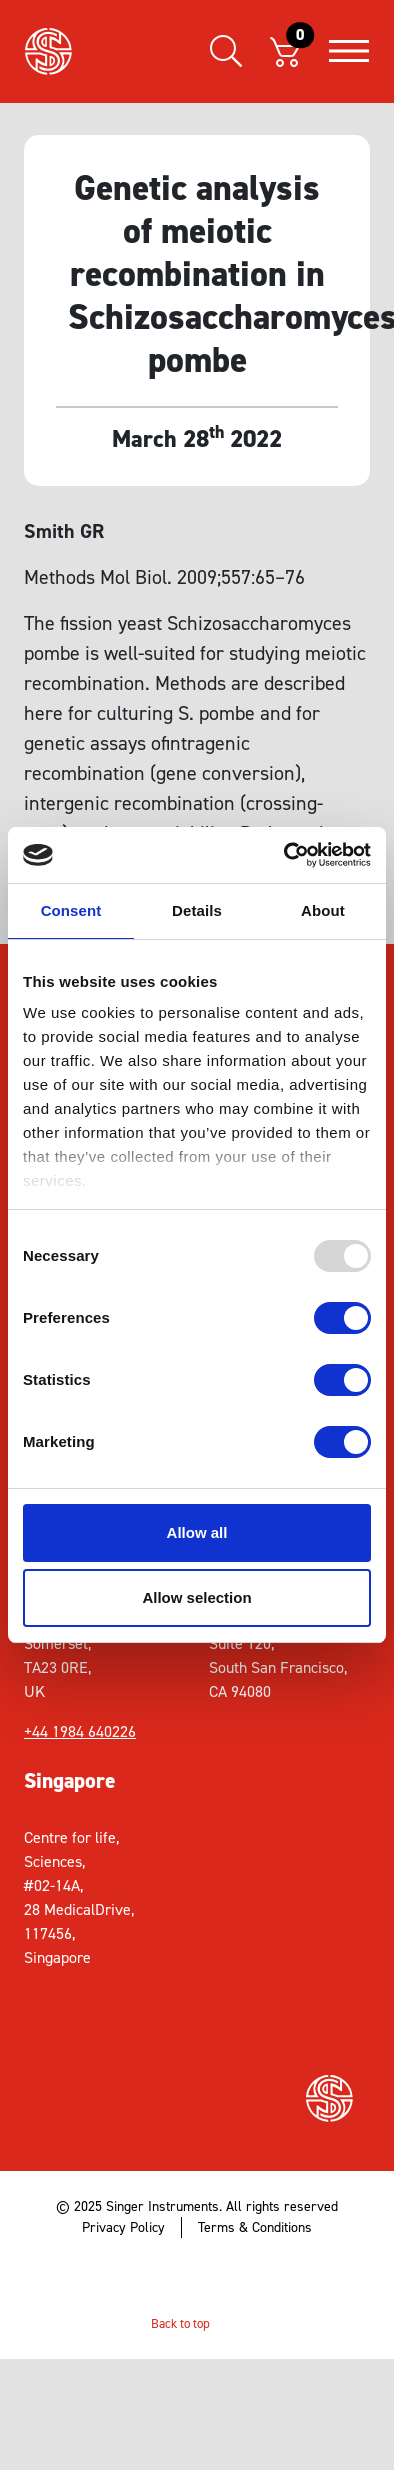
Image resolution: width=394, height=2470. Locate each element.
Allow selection (196, 1597)
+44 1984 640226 (80, 1731)
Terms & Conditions (255, 2227)
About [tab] (323, 910)
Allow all (197, 1532)
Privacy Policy (123, 2227)
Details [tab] (197, 910)
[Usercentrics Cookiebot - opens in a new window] (284, 855)
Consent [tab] (71, 910)
